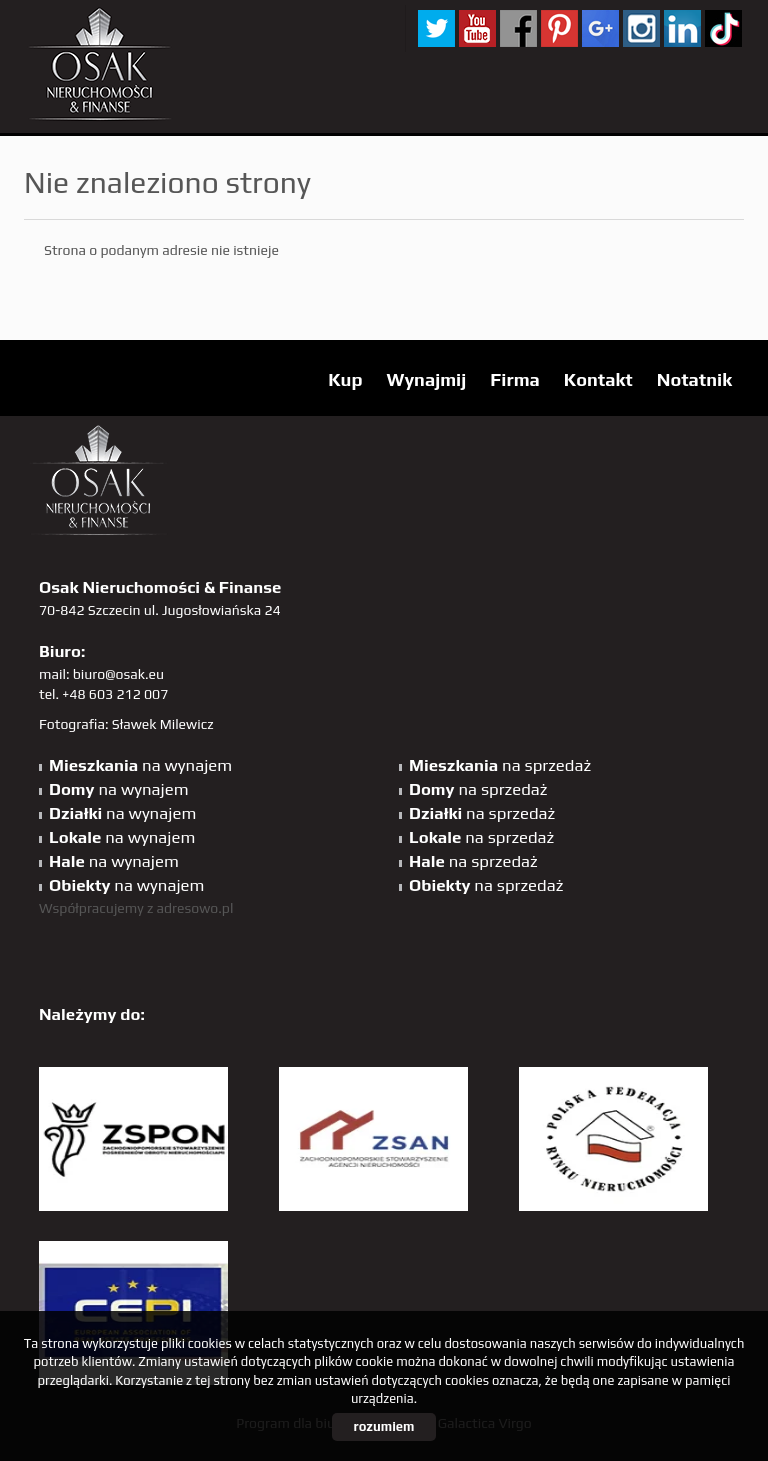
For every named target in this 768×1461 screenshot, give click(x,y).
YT (477, 28)
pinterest (559, 28)
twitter (436, 28)
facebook (518, 28)
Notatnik (694, 379)
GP (600, 28)
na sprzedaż (500, 765)
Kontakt (598, 379)
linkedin (682, 28)
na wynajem (140, 765)
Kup (345, 379)
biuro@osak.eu (118, 674)
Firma (515, 379)
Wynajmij (426, 379)
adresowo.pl (195, 908)
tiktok (723, 28)
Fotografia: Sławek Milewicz (126, 724)
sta (641, 28)
